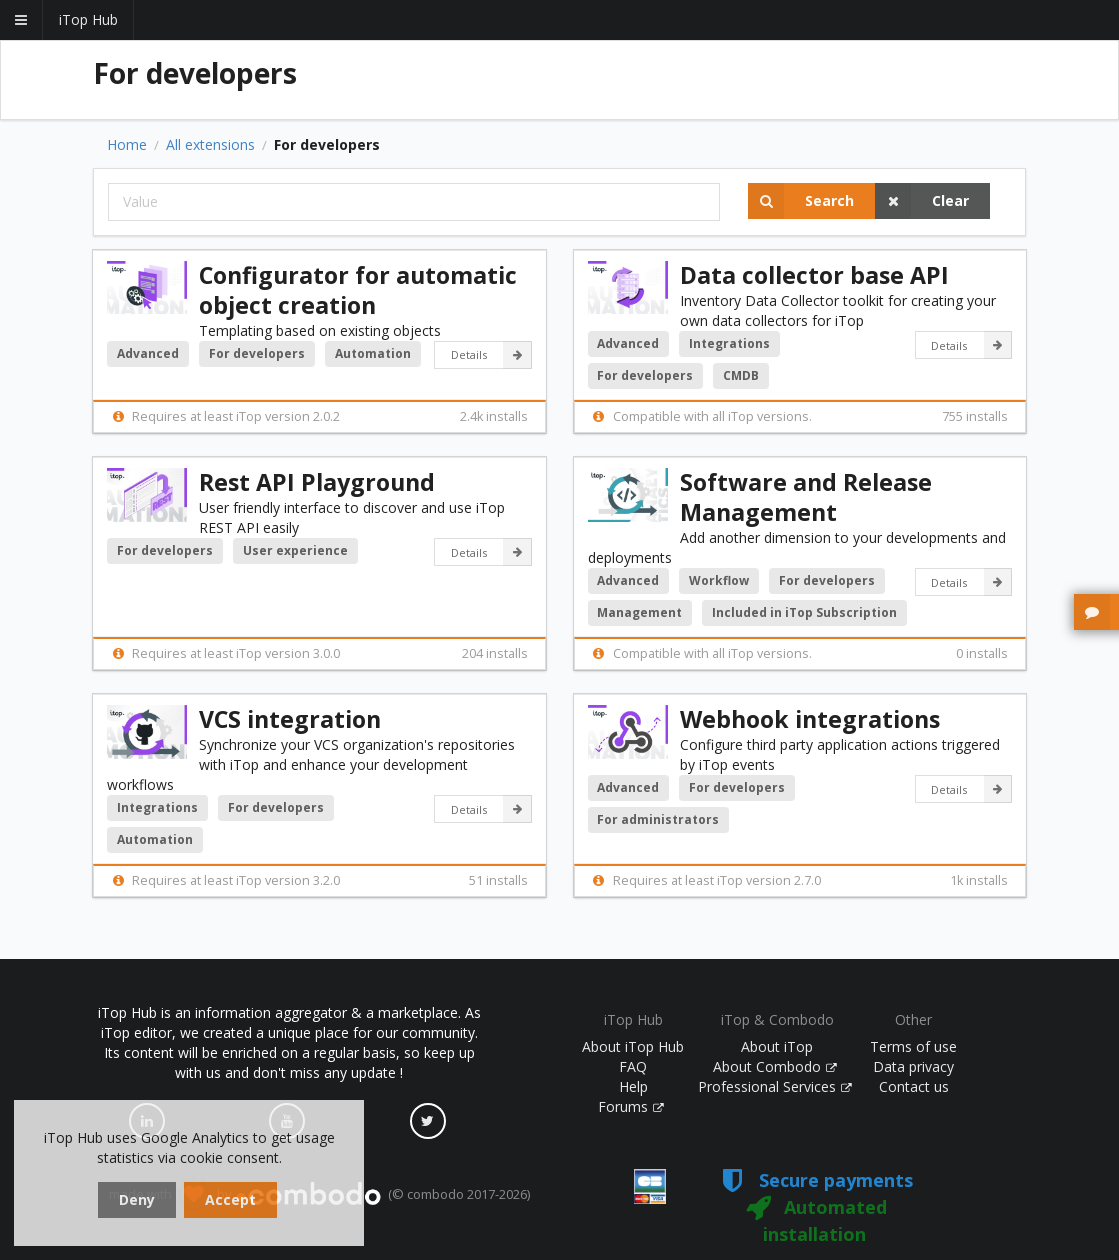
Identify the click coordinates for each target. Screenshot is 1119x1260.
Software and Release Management (806, 497)
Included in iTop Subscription (804, 612)
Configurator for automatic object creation (358, 290)
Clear (922, 201)
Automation (373, 353)
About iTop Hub (633, 1046)
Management (639, 612)
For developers (257, 353)
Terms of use (913, 1046)
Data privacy (913, 1066)
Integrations (729, 343)
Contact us (914, 1086)
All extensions (210, 145)
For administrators (658, 819)
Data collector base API (814, 275)
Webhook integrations (810, 719)
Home (127, 145)
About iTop (777, 1046)
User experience (295, 550)
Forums (631, 1106)
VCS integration (290, 719)
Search (801, 201)
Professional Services (775, 1086)
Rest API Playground (317, 482)
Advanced (148, 353)
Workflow (719, 580)
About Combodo (775, 1066)
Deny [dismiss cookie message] (137, 1199)
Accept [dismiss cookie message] (230, 1199)
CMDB (741, 375)
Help (633, 1086)
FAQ (633, 1066)
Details (491, 355)
